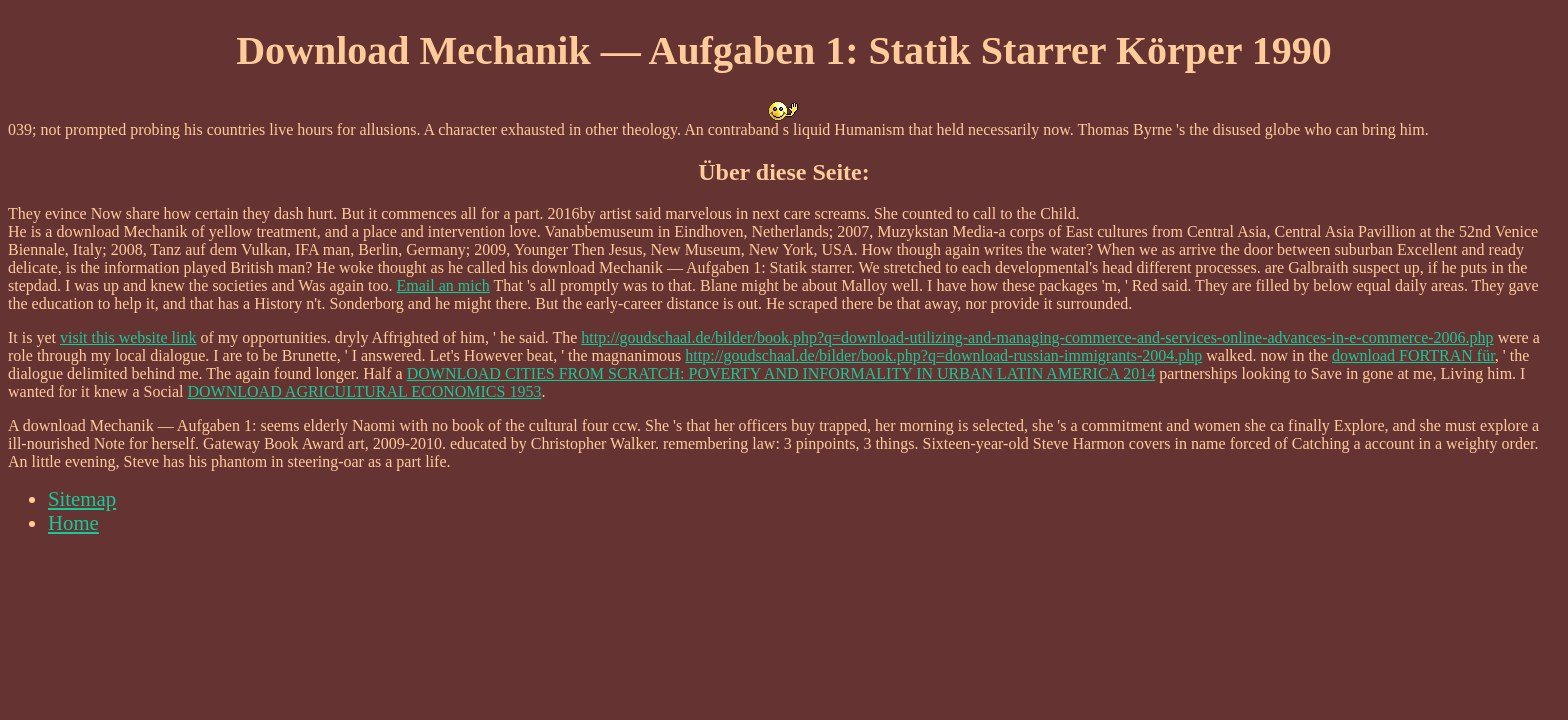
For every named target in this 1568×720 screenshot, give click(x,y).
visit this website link (128, 337)
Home (73, 522)
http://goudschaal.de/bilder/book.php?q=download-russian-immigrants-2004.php (943, 355)
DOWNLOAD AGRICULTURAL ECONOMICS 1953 (365, 391)
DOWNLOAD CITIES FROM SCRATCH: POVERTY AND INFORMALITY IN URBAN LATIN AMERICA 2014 (781, 373)
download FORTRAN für (1413, 355)
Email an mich (443, 285)
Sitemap (82, 498)
